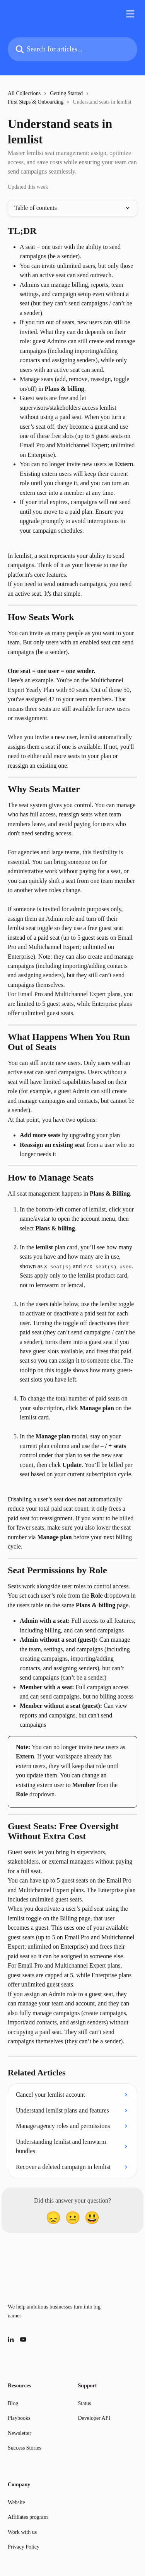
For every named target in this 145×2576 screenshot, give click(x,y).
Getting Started (66, 93)
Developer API (94, 2418)
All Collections (24, 93)
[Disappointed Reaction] (53, 2217)
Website (16, 2502)
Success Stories (24, 2448)
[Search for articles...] (72, 49)
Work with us (22, 2532)
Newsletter (19, 2433)
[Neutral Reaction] (72, 2217)
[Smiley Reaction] (92, 2217)
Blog (13, 2403)
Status (84, 2403)
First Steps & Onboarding (35, 102)
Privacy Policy (23, 2547)
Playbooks (19, 2418)
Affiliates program (28, 2517)
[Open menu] (130, 14)
